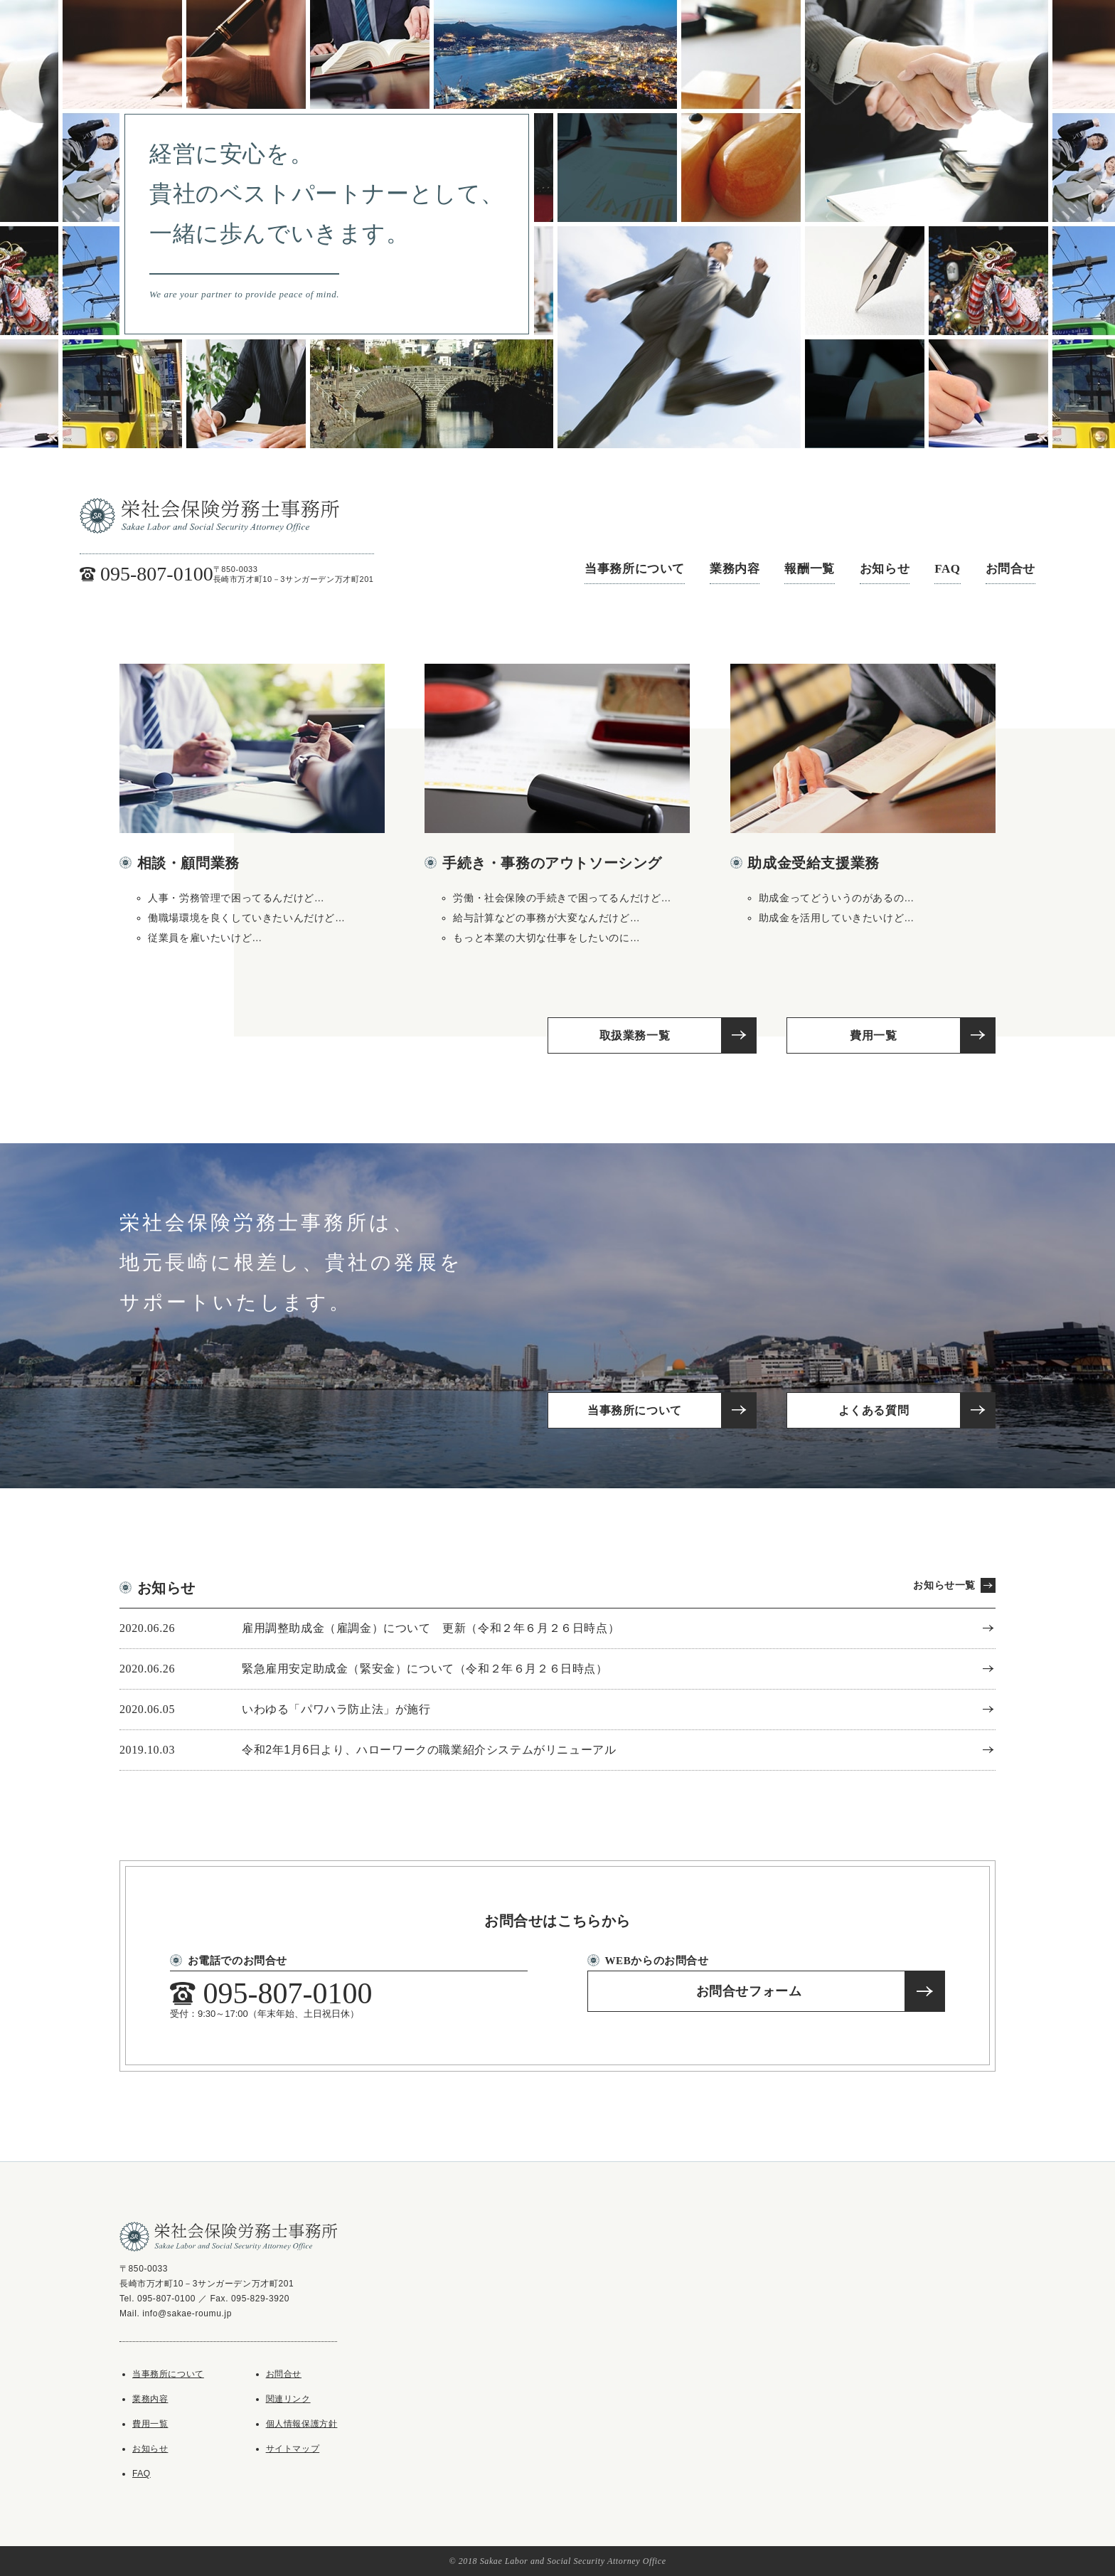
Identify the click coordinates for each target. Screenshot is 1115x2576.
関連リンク (288, 2399)
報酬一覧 (809, 569)
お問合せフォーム (749, 1991)
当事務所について (635, 569)
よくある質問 (873, 1410)
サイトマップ (293, 2449)
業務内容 (734, 569)
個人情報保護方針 (302, 2424)
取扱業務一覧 (635, 1035)
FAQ (947, 569)
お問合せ (1010, 569)
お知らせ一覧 (944, 1585)
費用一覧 (873, 1035)
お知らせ (884, 569)
